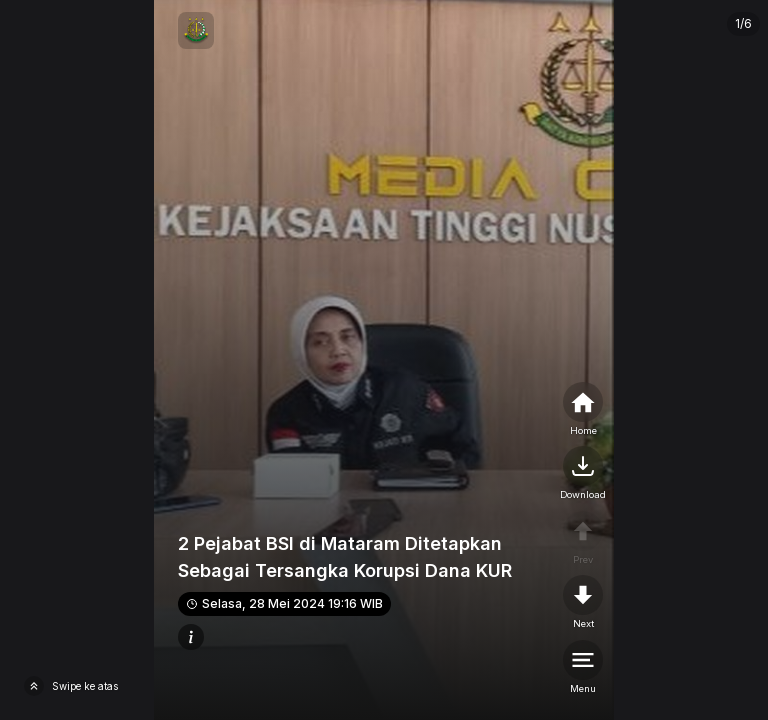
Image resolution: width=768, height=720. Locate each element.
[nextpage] (583, 474)
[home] (583, 410)
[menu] (583, 668)
